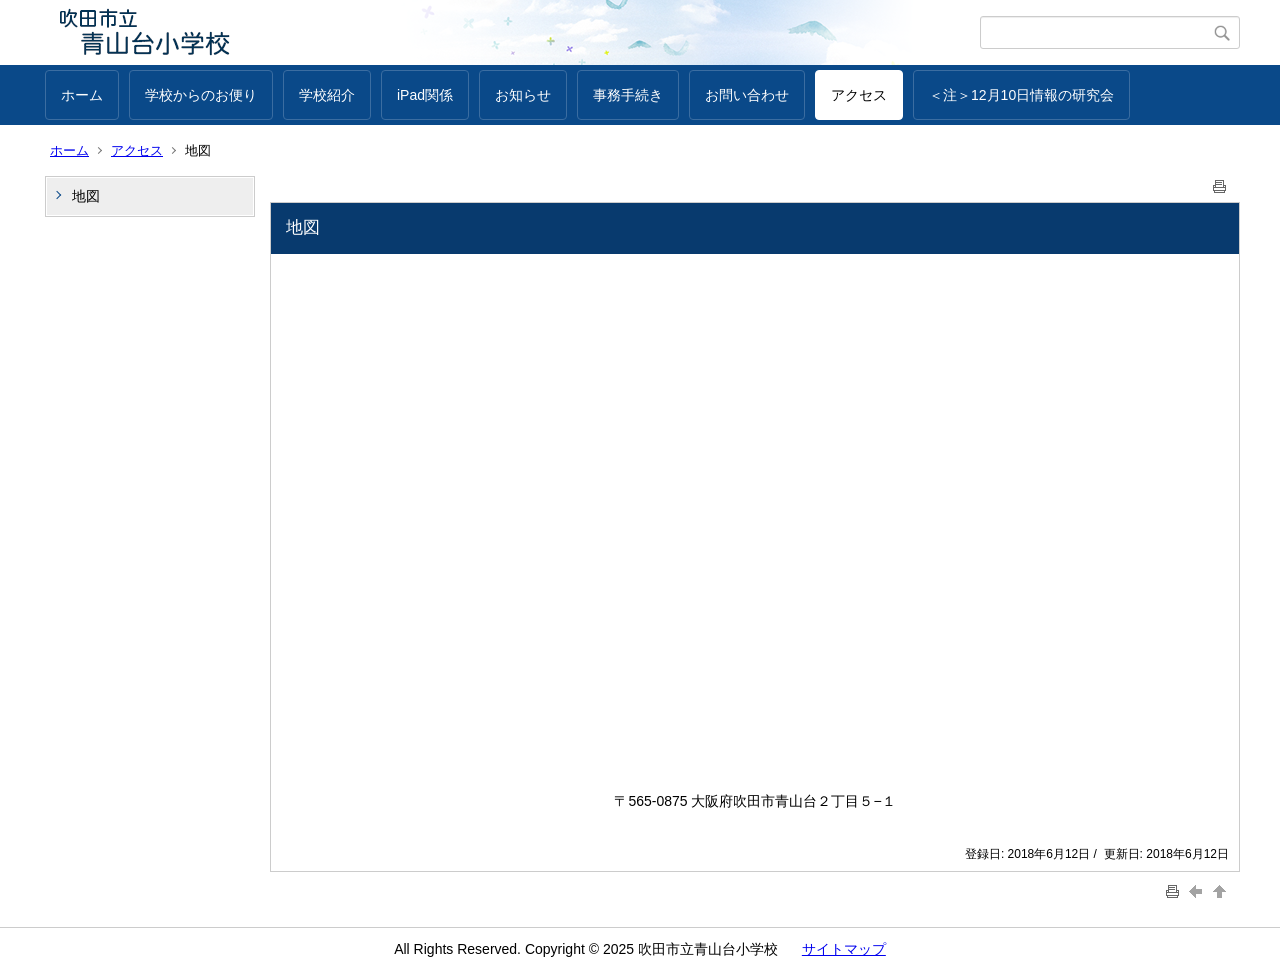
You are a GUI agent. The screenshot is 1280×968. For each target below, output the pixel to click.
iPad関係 (425, 95)
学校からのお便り (201, 95)
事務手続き (628, 95)
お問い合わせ (747, 95)
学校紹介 (327, 95)
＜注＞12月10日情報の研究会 (1021, 95)
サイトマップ (844, 949)
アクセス (859, 95)
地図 (86, 196)
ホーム (82, 95)
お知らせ (523, 95)
